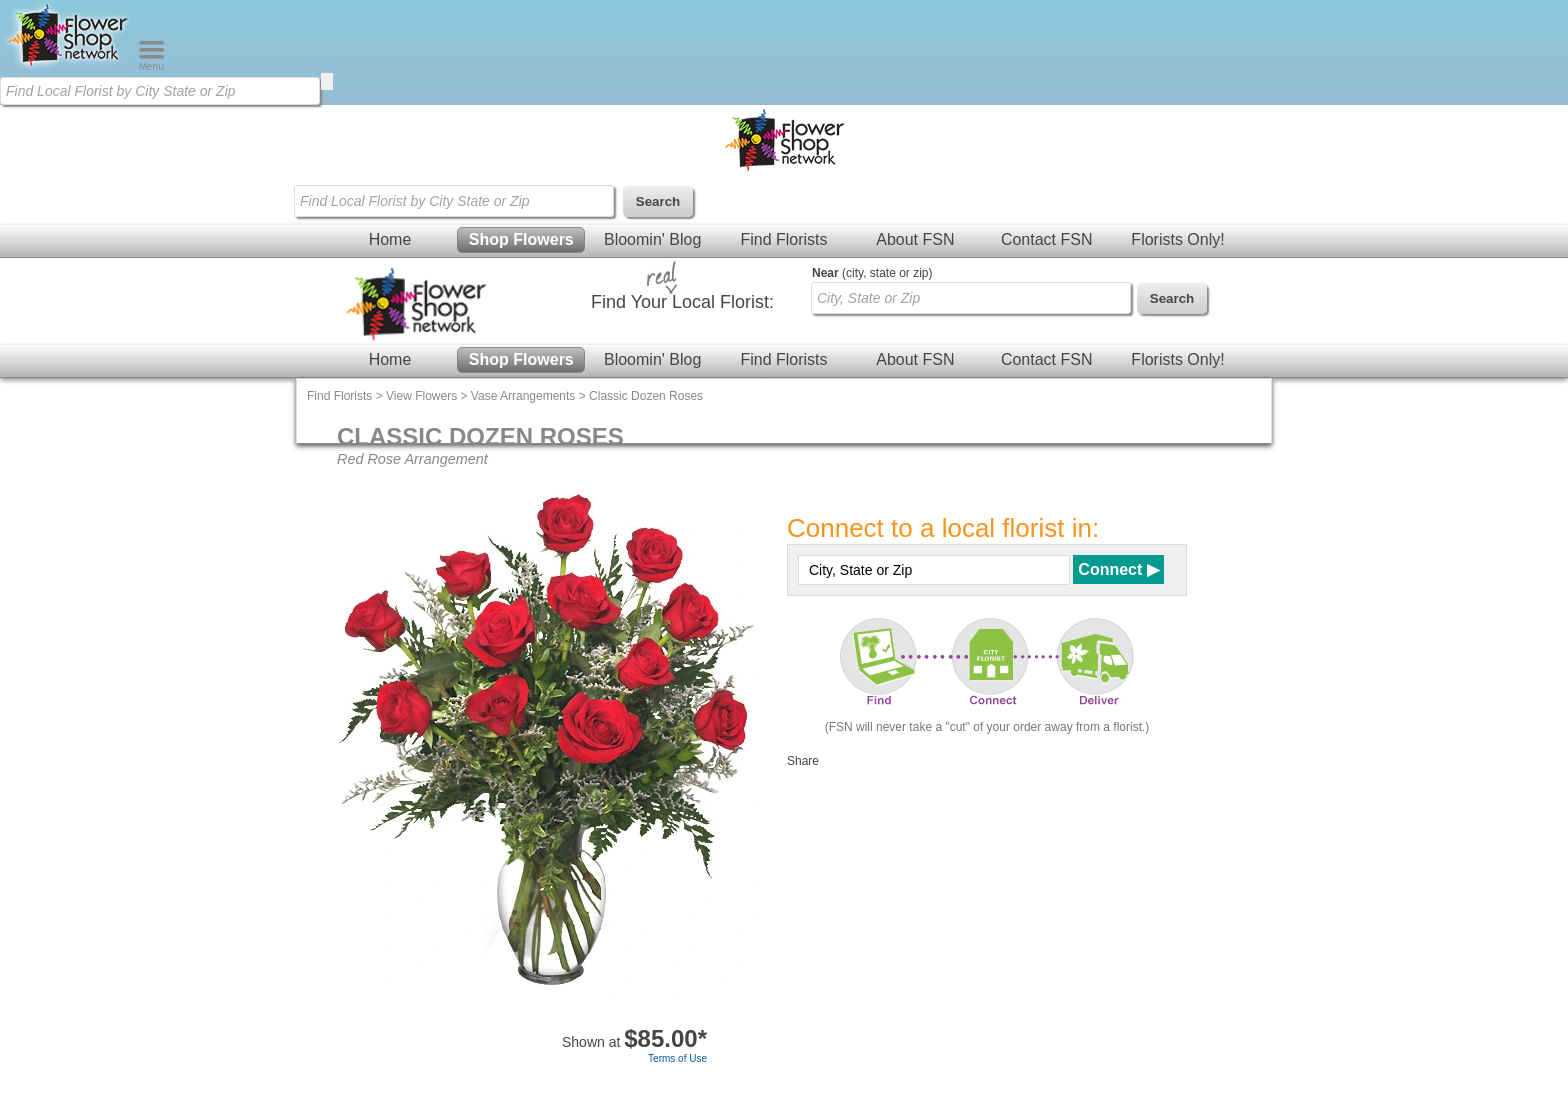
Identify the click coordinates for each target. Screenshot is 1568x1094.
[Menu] (151, 66)
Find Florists (783, 239)
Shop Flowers (521, 239)
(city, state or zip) (872, 273)
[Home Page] (69, 66)
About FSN (915, 239)
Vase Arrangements (523, 396)
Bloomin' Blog (652, 239)
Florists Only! (1177, 239)
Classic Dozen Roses (646, 396)
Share (803, 761)
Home (390, 239)
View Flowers (421, 396)
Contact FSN (1047, 239)
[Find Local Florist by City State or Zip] (160, 91)
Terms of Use (677, 1058)
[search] (327, 81)
